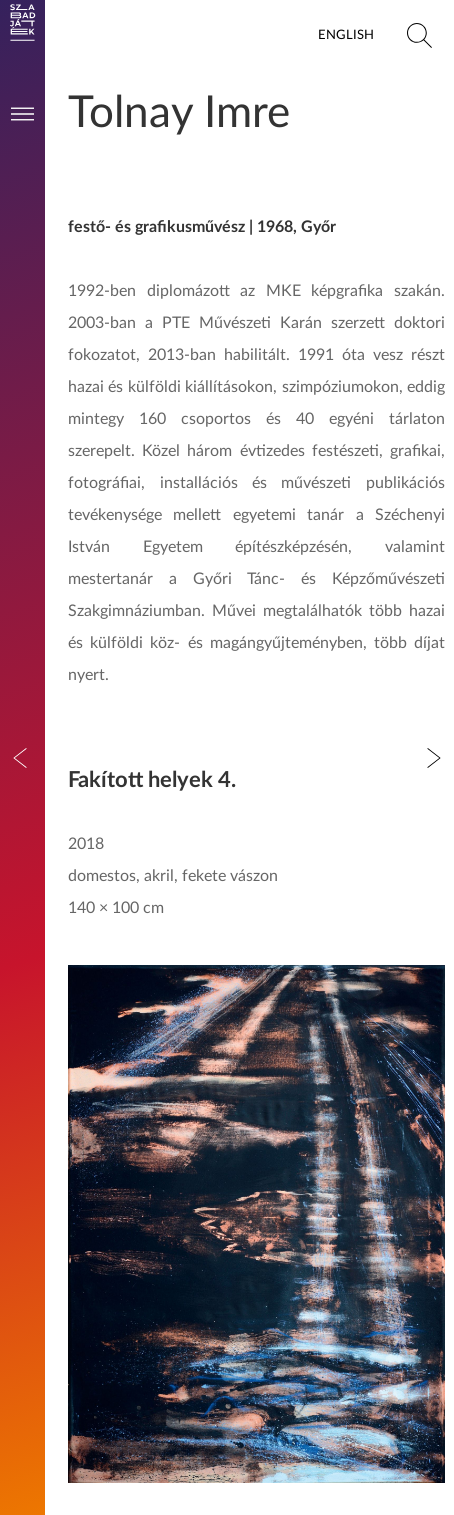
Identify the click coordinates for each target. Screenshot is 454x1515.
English (346, 35)
